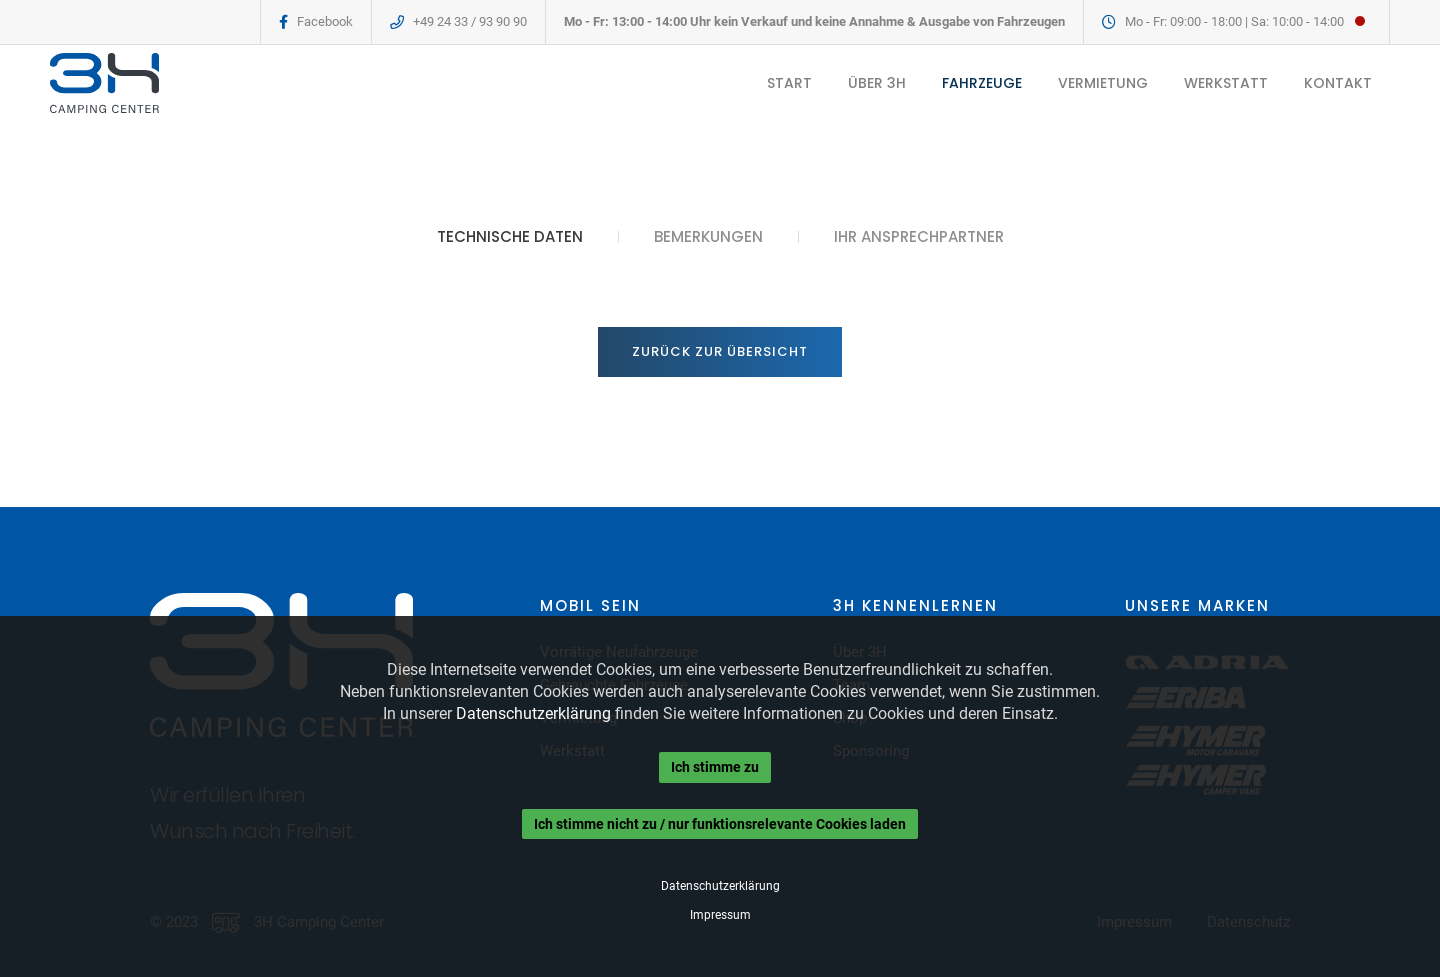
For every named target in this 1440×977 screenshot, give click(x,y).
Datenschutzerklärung (533, 713)
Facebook (325, 21)
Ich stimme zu (715, 767)
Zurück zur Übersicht (720, 351)
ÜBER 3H (877, 83)
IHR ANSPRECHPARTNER (919, 237)
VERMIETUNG (1103, 83)
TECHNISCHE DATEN (510, 237)
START (789, 83)
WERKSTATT (1226, 83)
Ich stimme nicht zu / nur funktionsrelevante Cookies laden (720, 824)
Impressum (720, 915)
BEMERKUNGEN (708, 237)
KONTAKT (1338, 83)
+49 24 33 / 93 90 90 (470, 21)
